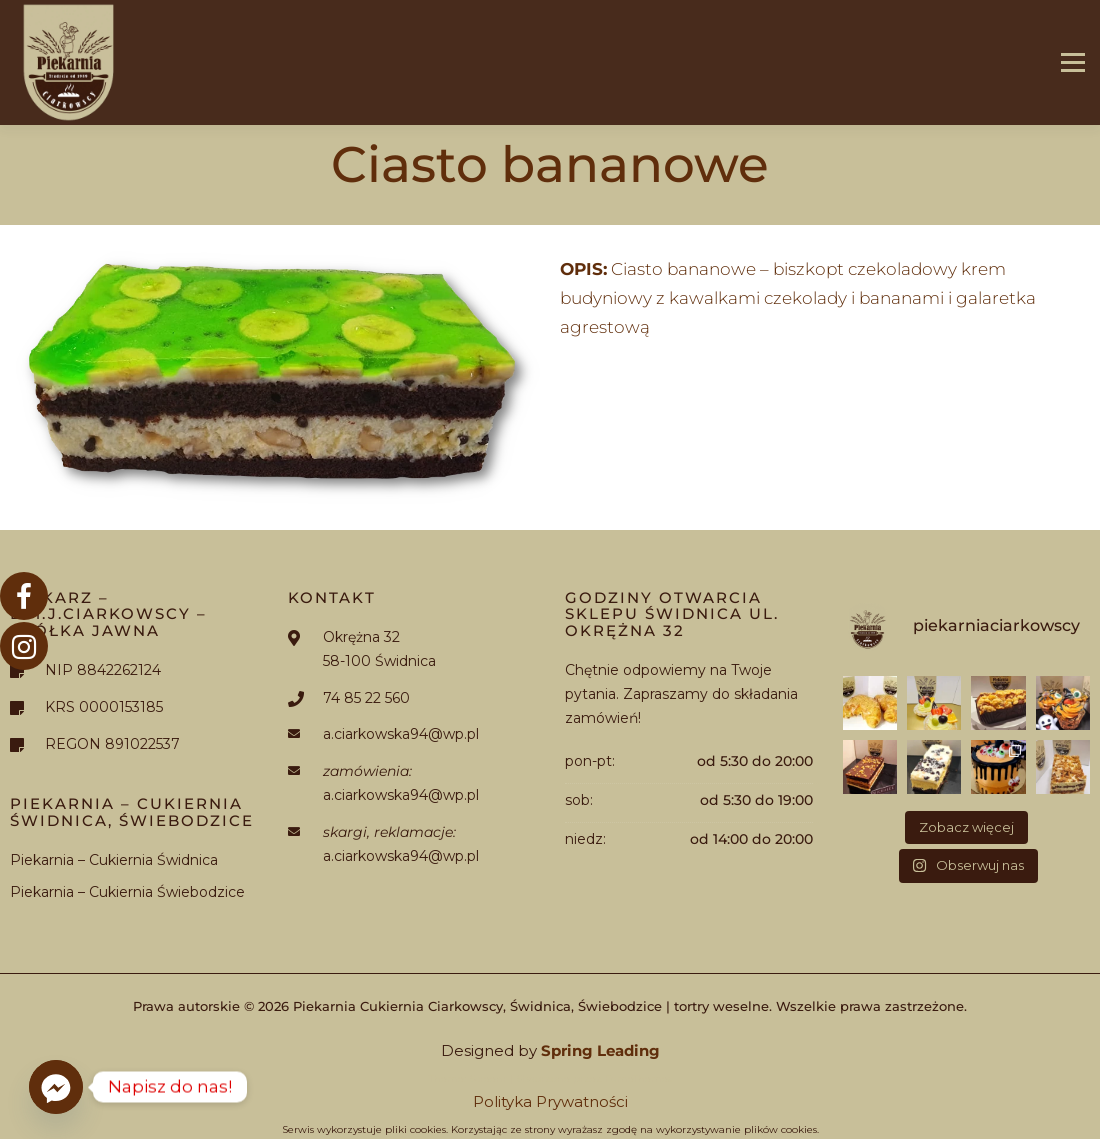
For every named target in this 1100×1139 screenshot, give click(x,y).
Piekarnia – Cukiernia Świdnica (114, 860)
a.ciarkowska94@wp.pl (401, 734)
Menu (1072, 62)
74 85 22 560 (366, 698)
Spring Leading (600, 1050)
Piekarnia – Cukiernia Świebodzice (127, 892)
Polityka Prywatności (550, 1101)
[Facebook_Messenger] (56, 1087)
